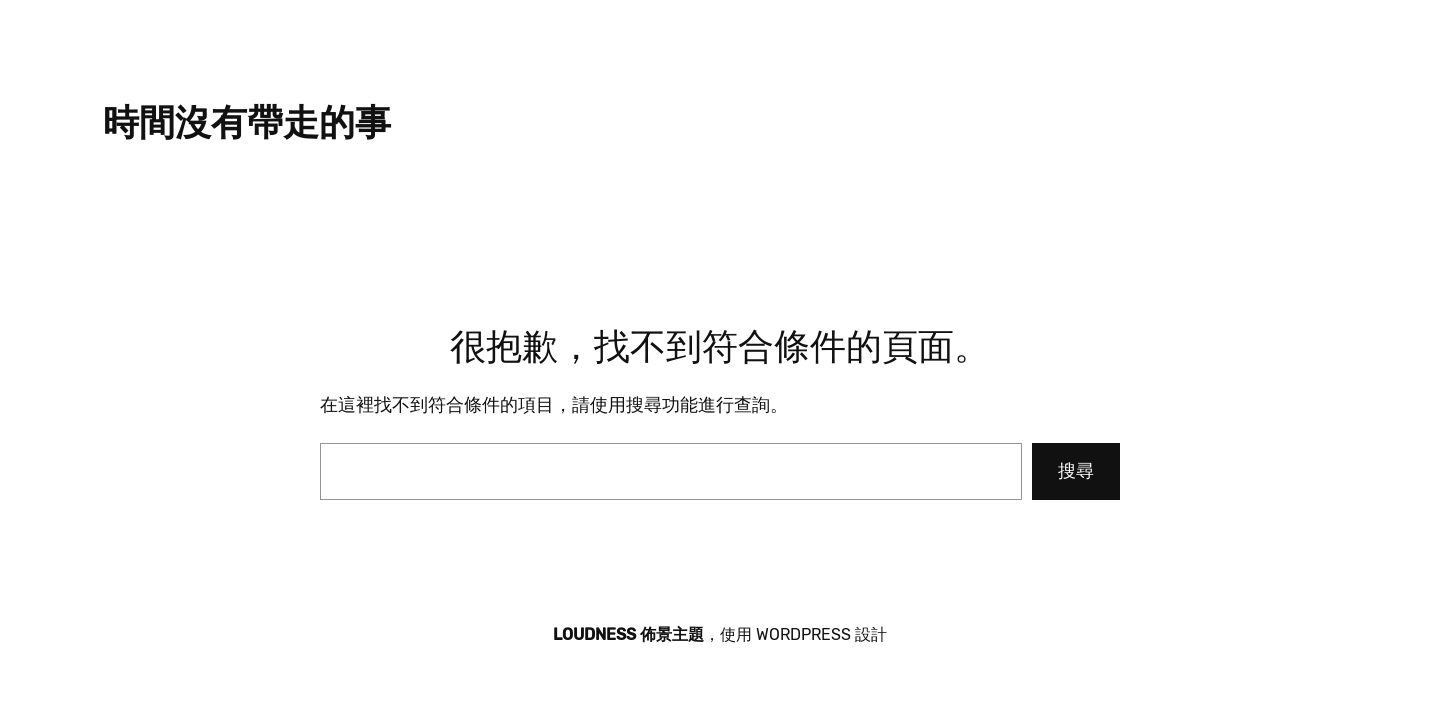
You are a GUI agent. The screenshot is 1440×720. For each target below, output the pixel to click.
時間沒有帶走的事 (247, 122)
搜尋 (1076, 471)
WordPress (803, 634)
